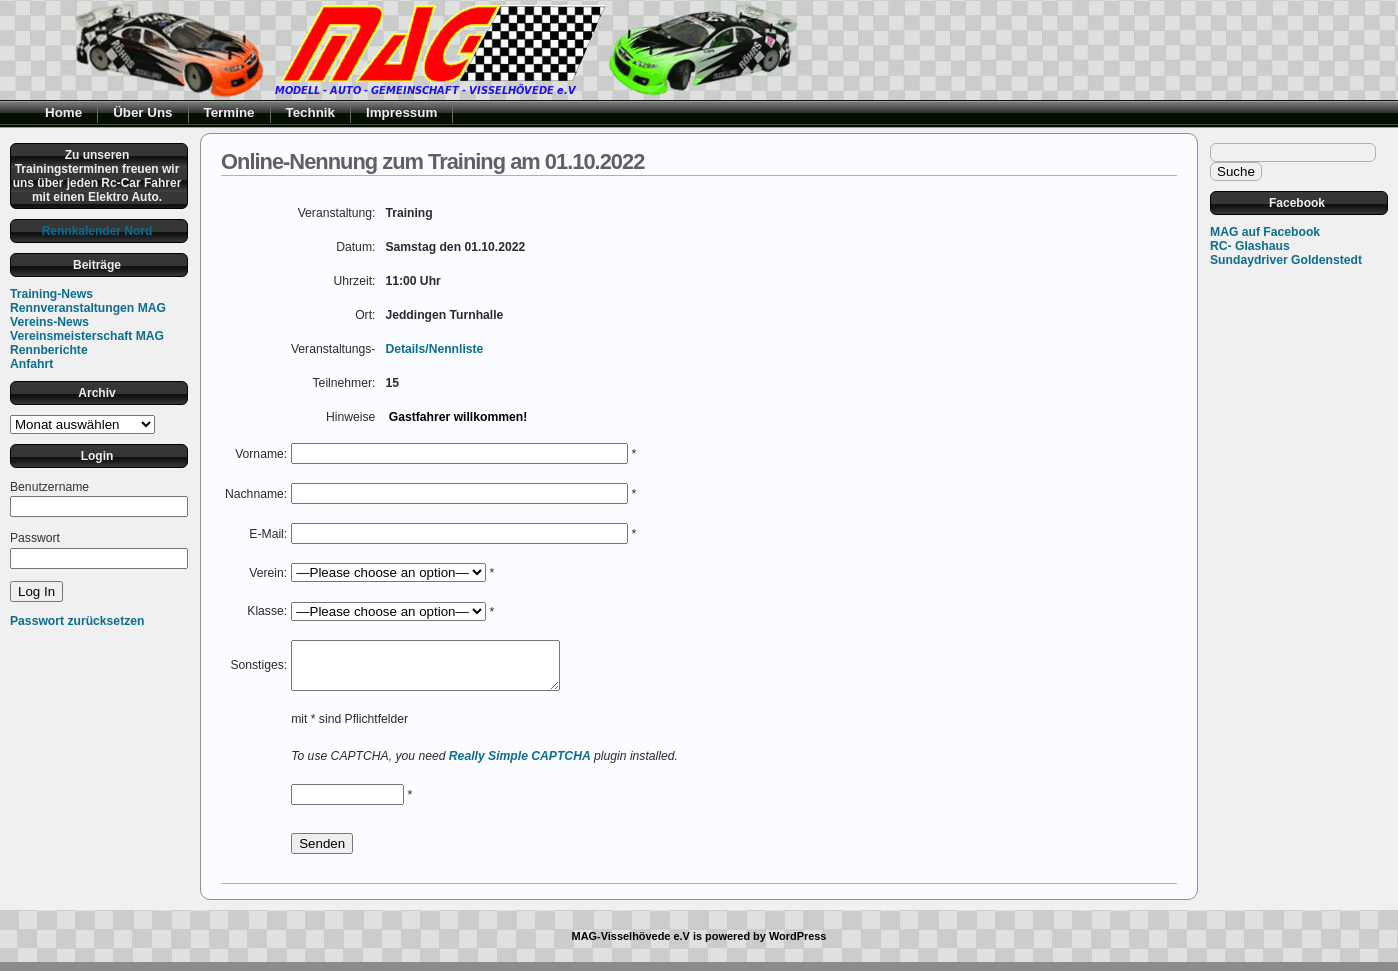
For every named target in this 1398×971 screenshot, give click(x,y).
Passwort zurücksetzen (77, 621)
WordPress (798, 945)
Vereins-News (49, 322)
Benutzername (49, 487)
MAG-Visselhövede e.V (631, 945)
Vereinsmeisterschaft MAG (87, 336)
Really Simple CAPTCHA (520, 765)
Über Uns (142, 112)
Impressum (401, 112)
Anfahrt (31, 364)
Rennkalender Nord (97, 231)
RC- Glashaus (1250, 246)
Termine (229, 112)
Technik (311, 112)
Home (63, 112)
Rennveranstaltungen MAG (88, 308)
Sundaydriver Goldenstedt (1286, 260)
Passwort (35, 538)
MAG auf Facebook (1265, 232)
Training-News (51, 294)
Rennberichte (49, 350)
